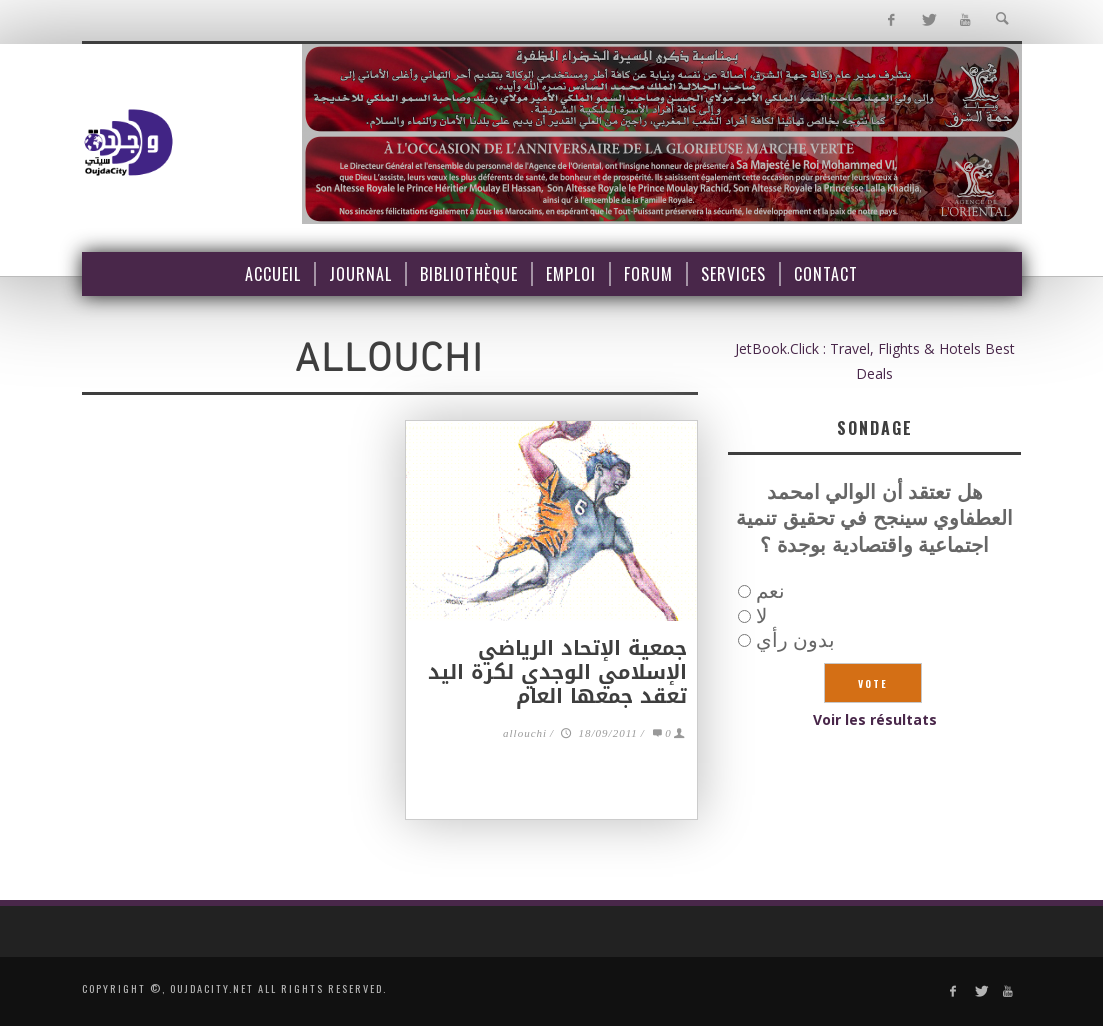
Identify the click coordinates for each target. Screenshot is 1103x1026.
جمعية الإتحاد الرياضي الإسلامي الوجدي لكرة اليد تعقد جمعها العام (557, 672)
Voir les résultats (875, 719)
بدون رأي (795, 639)
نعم (770, 590)
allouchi (525, 734)
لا (761, 615)
